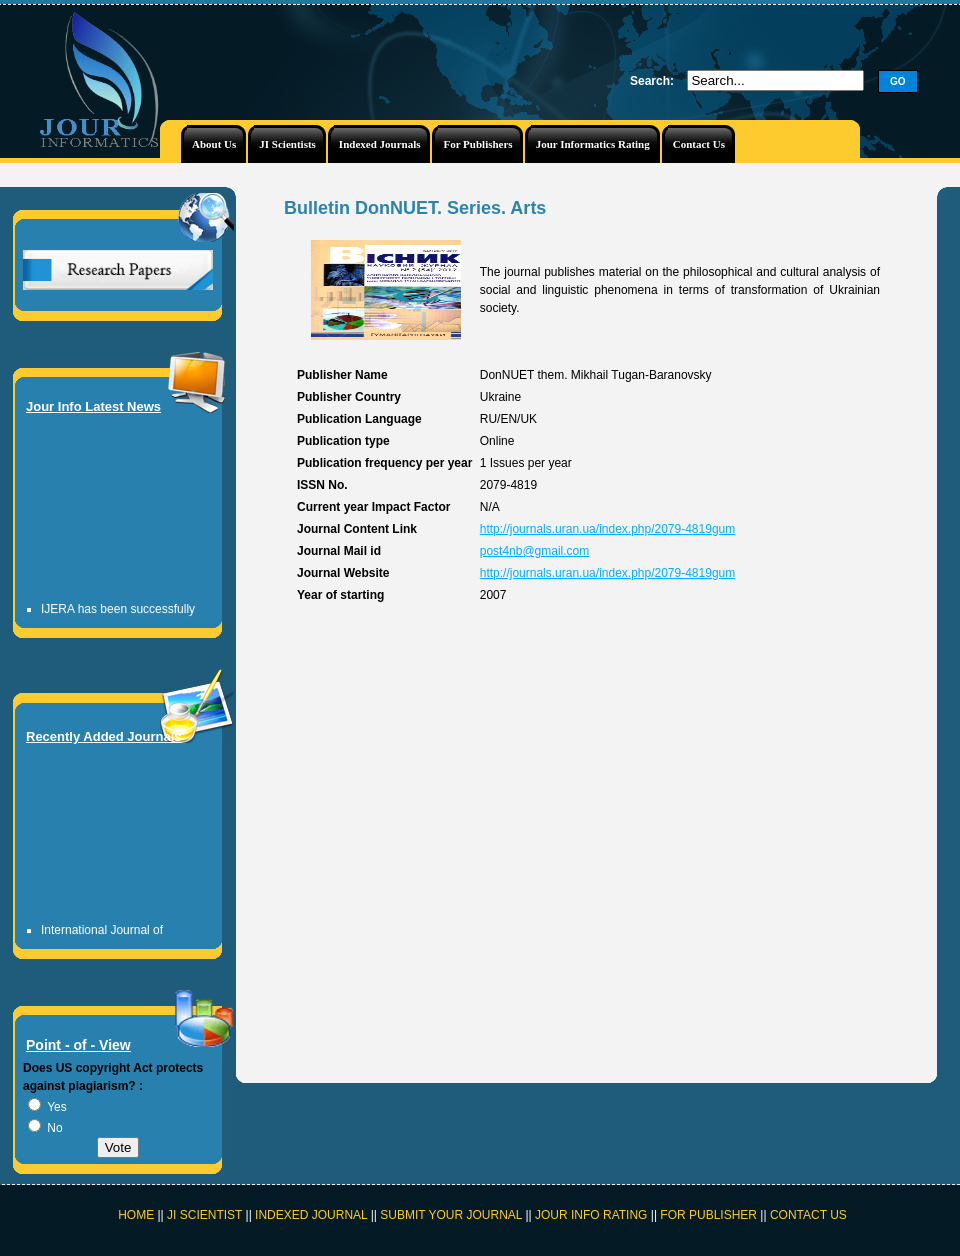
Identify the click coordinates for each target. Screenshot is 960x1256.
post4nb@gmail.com (535, 551)
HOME (136, 1215)
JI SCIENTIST (206, 1215)
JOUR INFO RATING (591, 1215)
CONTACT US (808, 1215)
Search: (652, 81)
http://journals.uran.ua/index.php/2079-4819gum (608, 529)
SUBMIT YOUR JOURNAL (451, 1215)
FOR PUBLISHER (708, 1215)
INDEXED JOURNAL (311, 1215)
